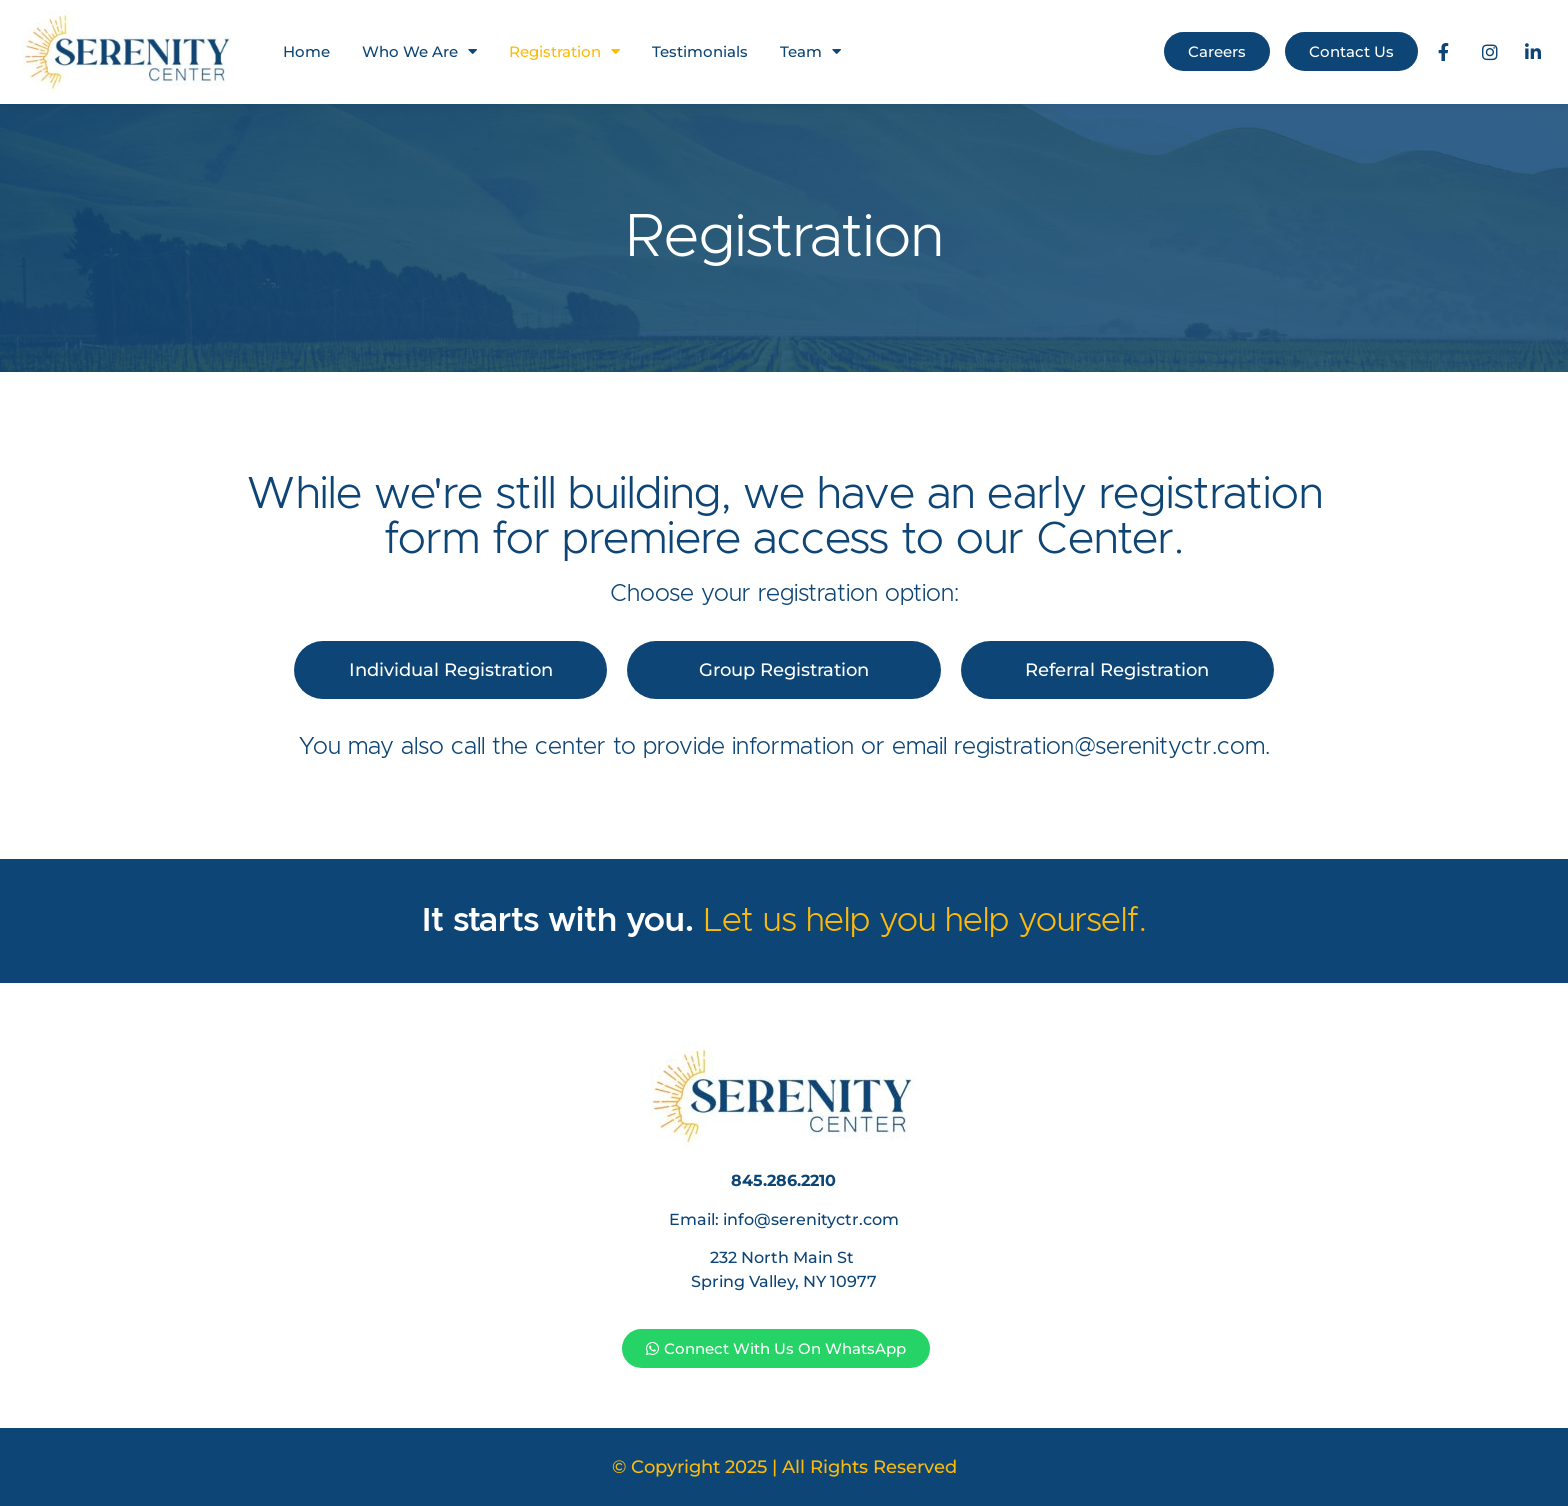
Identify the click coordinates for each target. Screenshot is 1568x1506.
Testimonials (700, 51)
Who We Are (419, 51)
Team (810, 51)
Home (306, 51)
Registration (564, 51)
